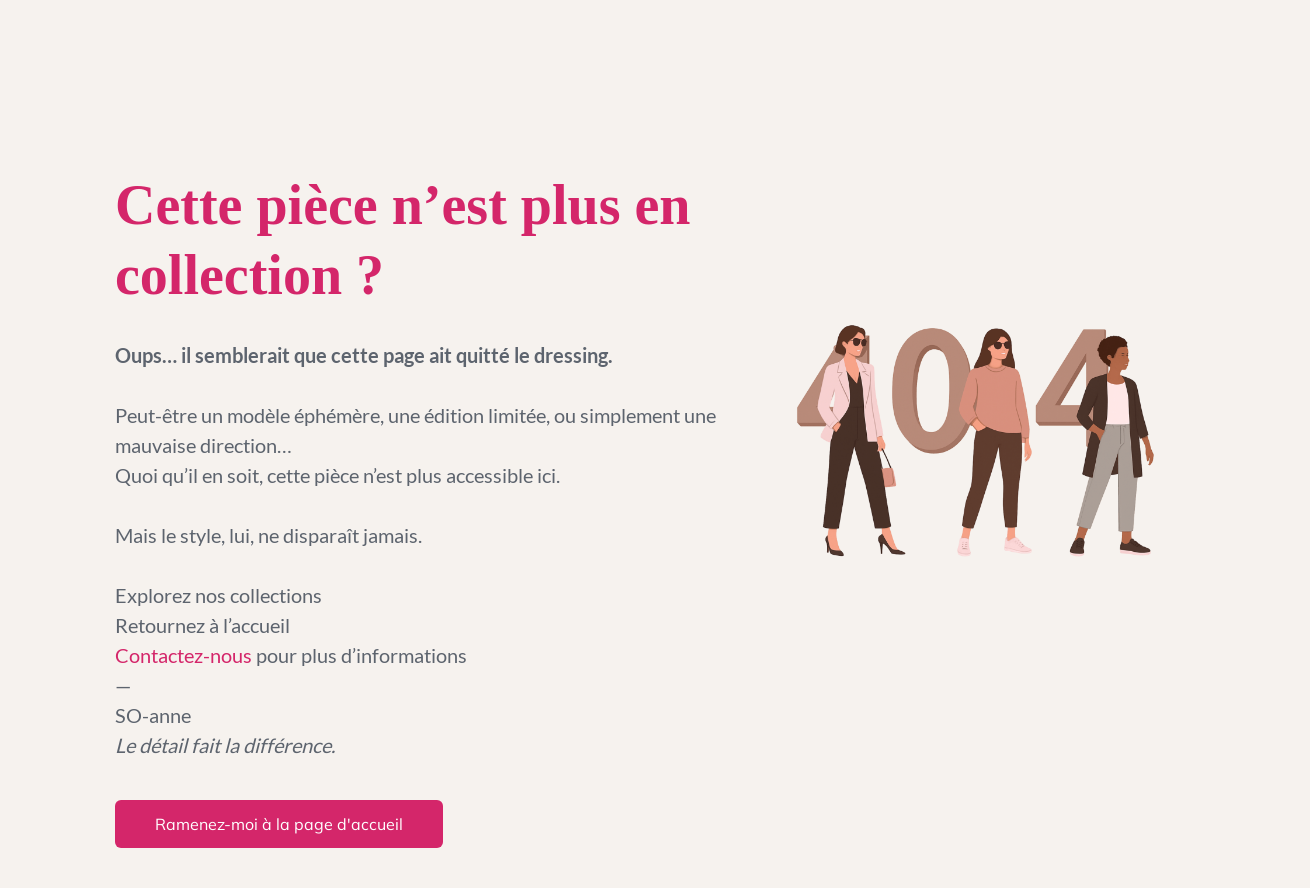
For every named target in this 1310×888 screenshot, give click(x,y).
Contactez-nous (185, 655)
